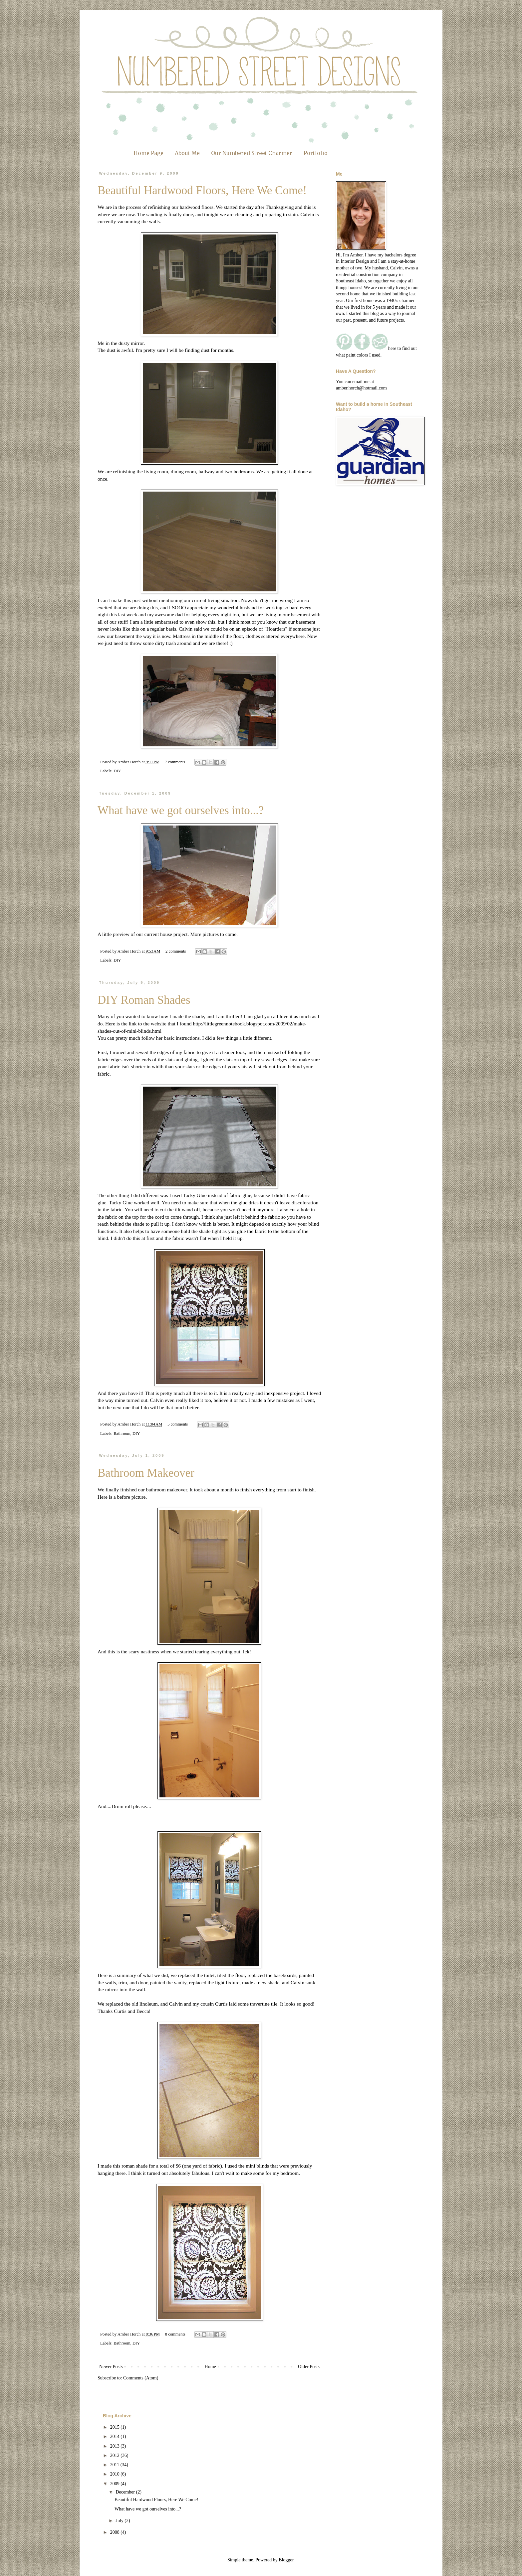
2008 (115, 2532)
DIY (117, 771)
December (126, 2492)
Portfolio (316, 153)
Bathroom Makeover (146, 1472)
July (120, 2520)
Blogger (286, 2559)
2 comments (175, 951)
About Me (187, 153)
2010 (115, 2474)
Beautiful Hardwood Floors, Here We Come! (202, 190)
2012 (115, 2455)
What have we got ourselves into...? (181, 810)
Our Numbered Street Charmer (251, 153)
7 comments (175, 762)
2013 (115, 2446)
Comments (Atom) (140, 2377)
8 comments (175, 2334)
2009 (115, 2483)
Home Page (148, 153)
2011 (115, 2464)
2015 (115, 2427)
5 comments (177, 1424)
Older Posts (309, 2366)
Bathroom (122, 1433)
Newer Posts (111, 2366)
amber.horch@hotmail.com (361, 387)
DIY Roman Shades (144, 999)
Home (210, 2366)
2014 (115, 2436)
